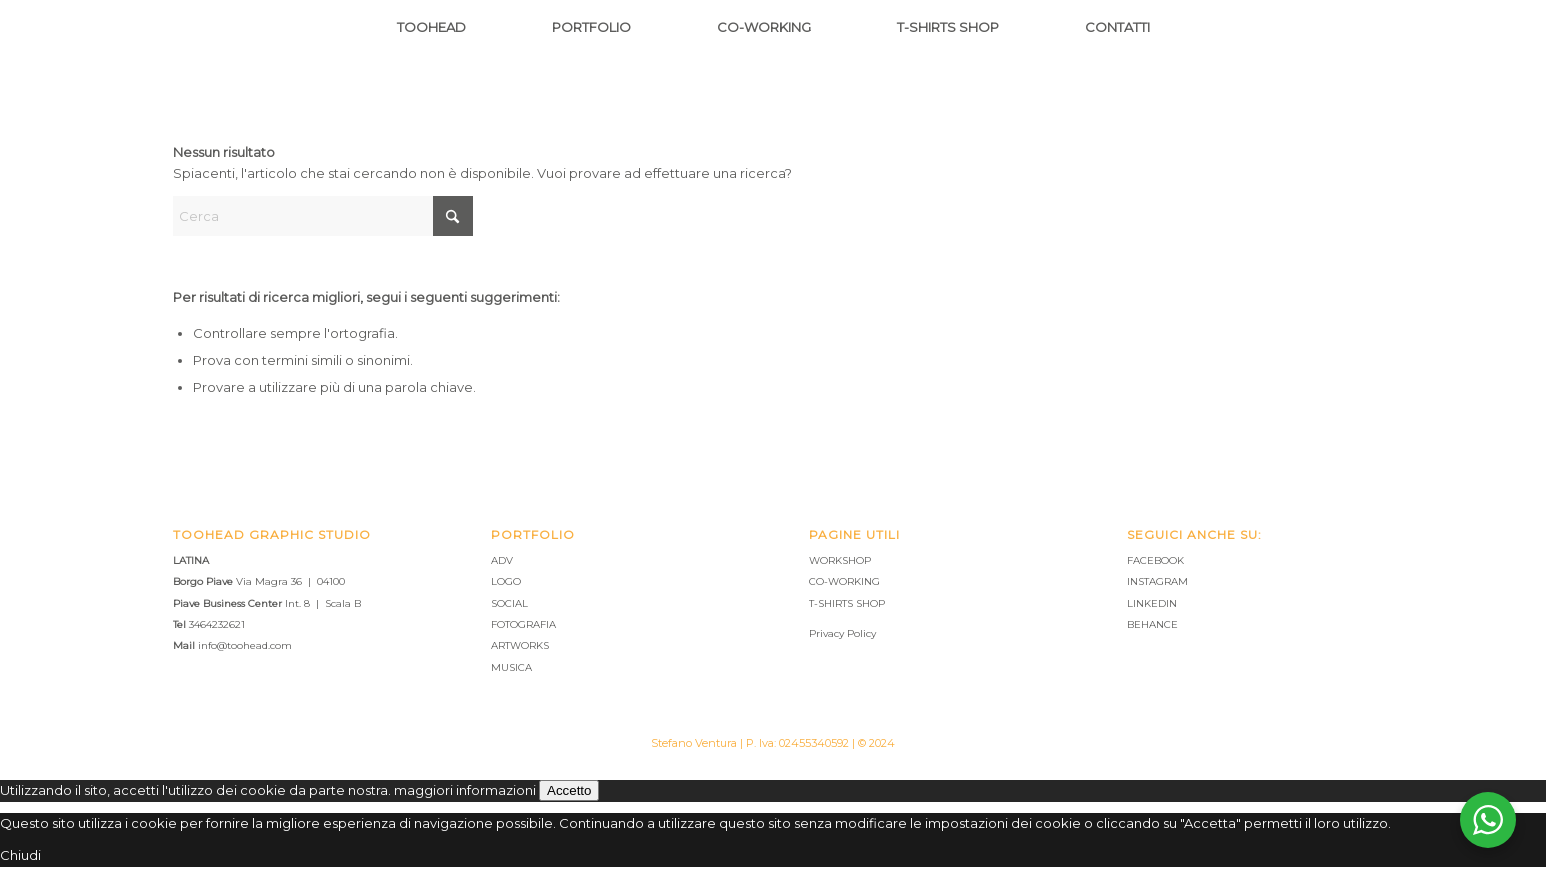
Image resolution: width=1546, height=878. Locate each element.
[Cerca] (323, 216)
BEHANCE (1152, 624)
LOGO (506, 581)
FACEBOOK (1155, 560)
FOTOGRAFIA (523, 624)
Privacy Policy (842, 633)
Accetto (569, 790)
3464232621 (217, 624)
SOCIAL (509, 603)
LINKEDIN (1152, 603)
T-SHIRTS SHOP (847, 603)
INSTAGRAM (1157, 581)
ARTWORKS (520, 645)
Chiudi (20, 855)
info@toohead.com (245, 645)
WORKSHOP (840, 560)
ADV (502, 560)
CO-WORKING (844, 581)
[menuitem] (431, 27)
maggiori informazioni (465, 790)
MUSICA (511, 667)
